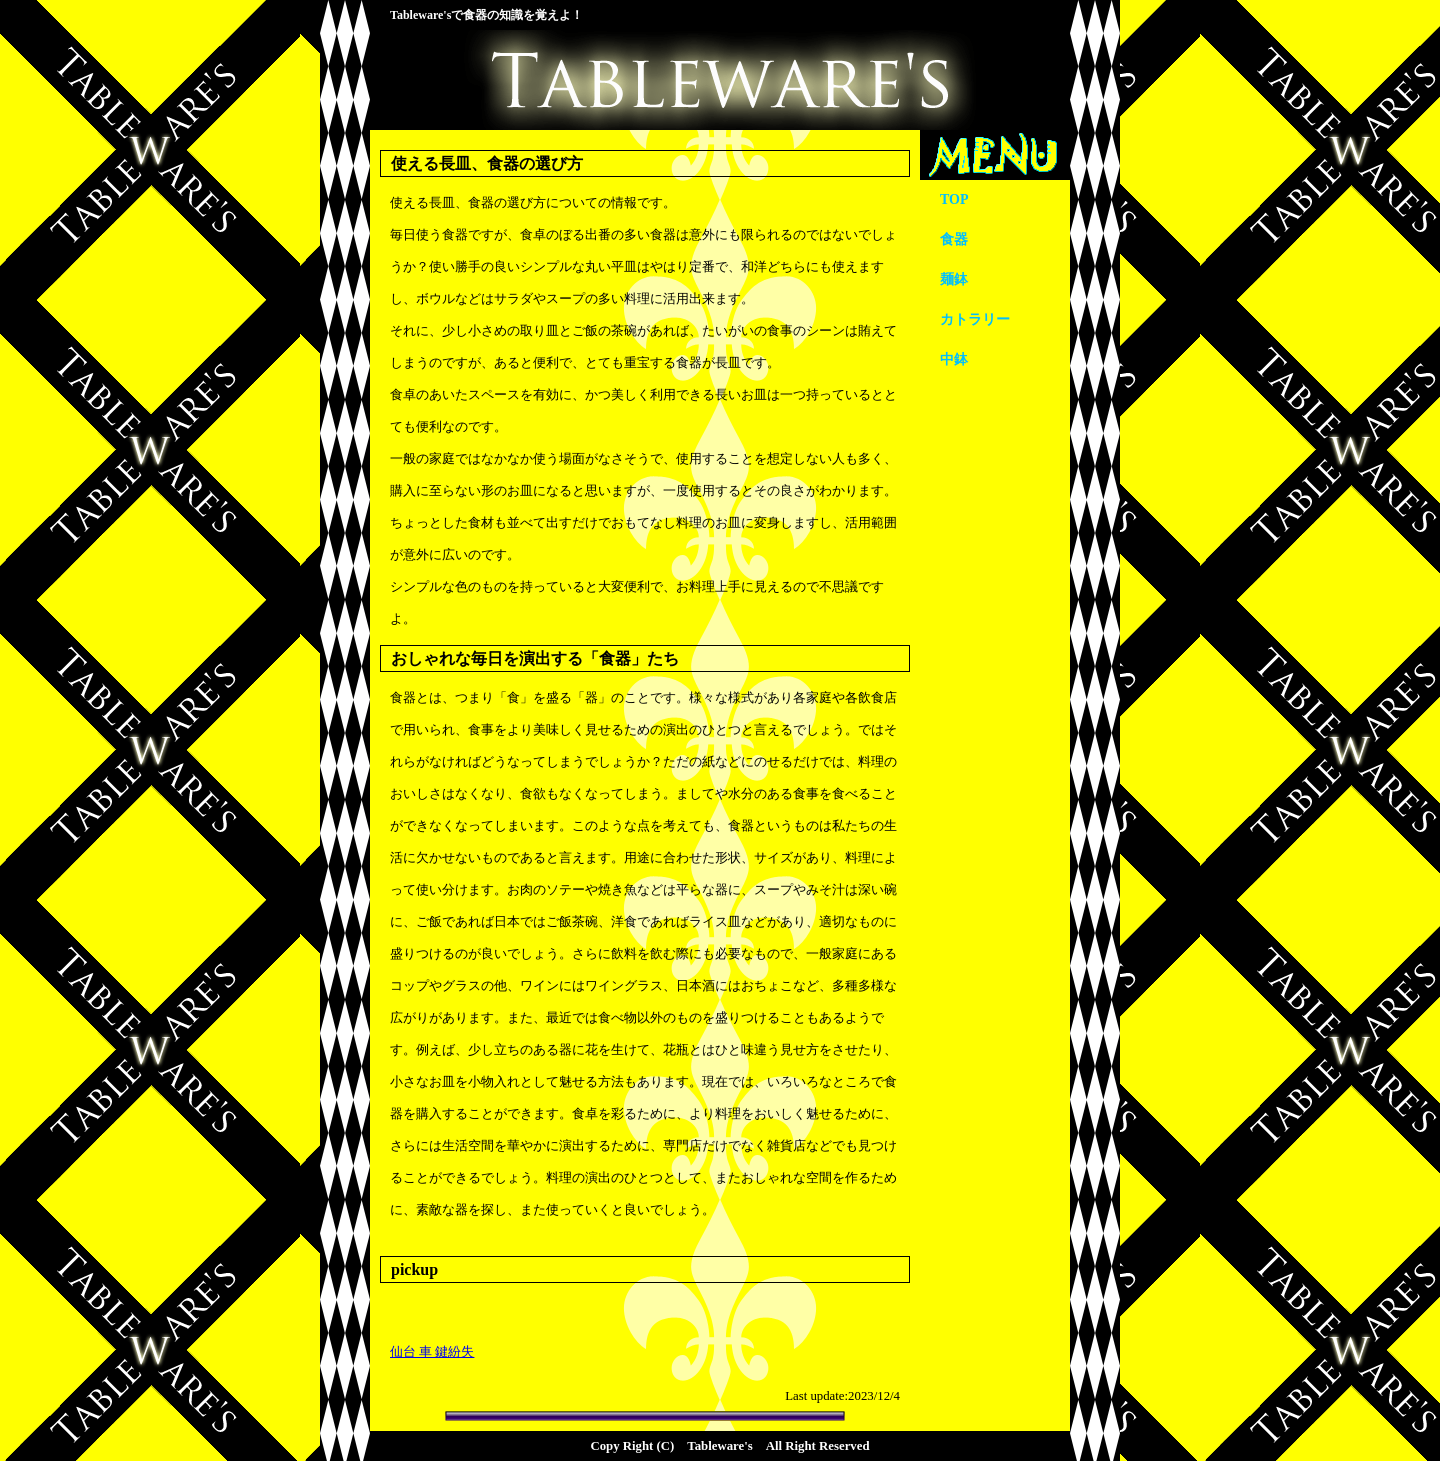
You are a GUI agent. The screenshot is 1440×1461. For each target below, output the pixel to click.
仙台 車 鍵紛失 (432, 1352)
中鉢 (954, 359)
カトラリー (975, 319)
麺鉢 (954, 279)
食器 (954, 239)
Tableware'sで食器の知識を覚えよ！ (486, 15)
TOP (954, 199)
